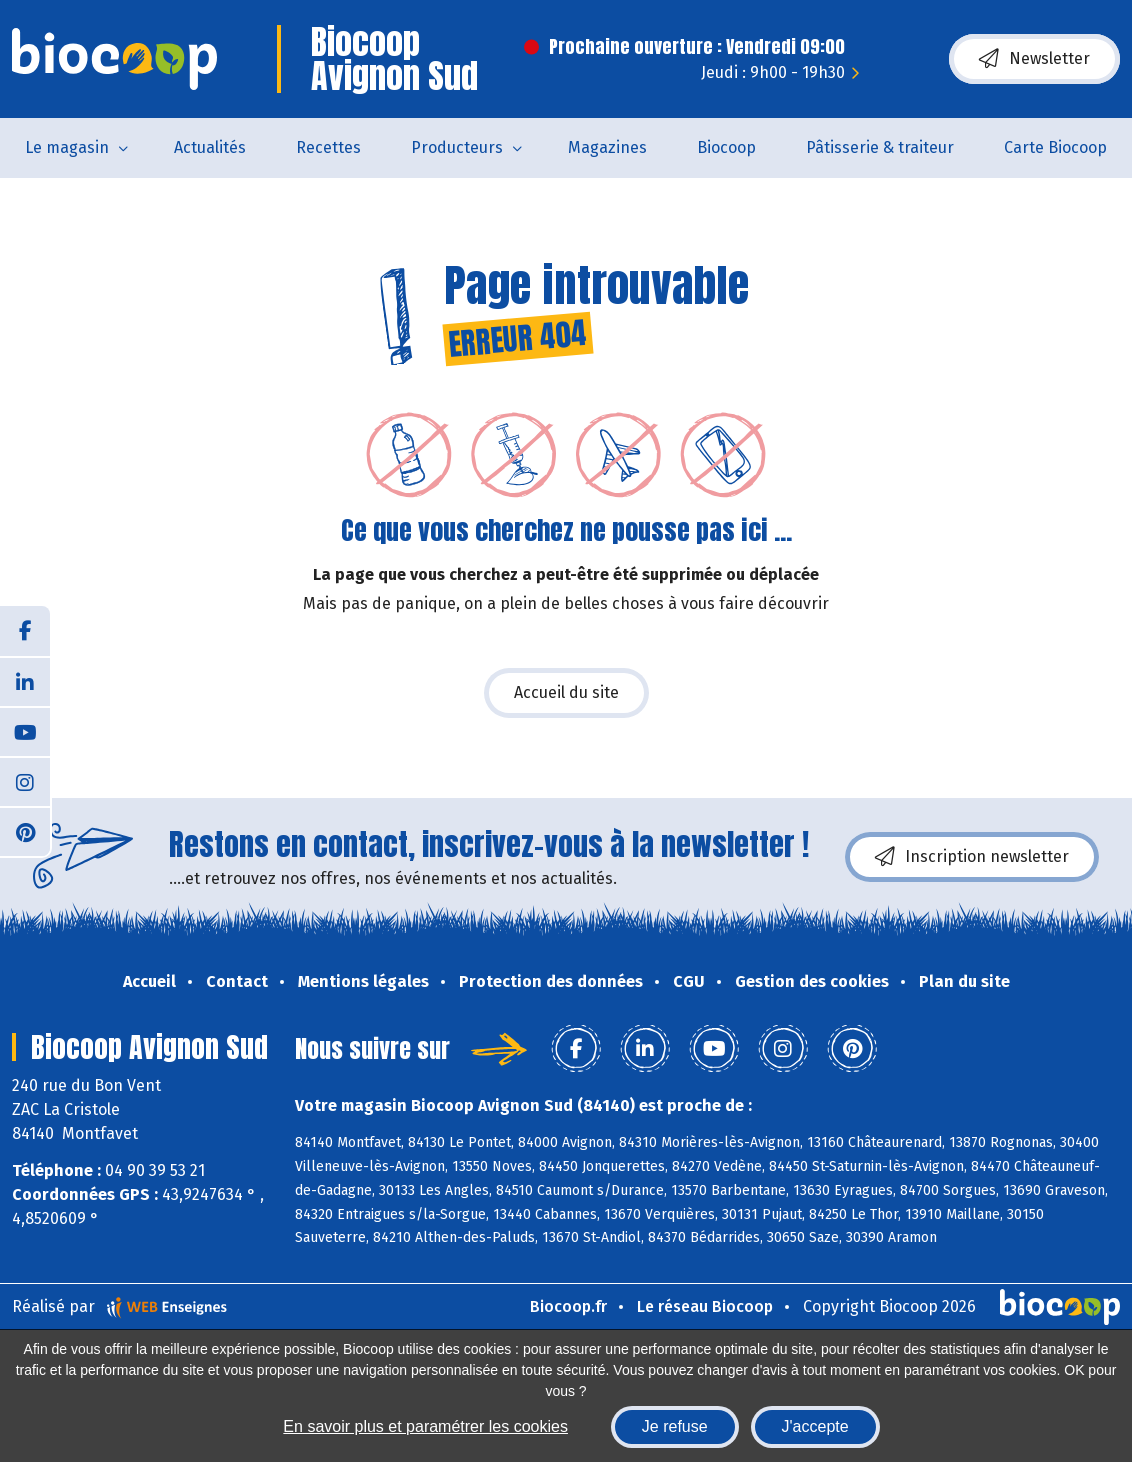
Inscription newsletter (972, 857)
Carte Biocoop (1055, 147)
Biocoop (726, 147)
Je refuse (675, 1426)
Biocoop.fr (568, 1306)
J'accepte (815, 1426)
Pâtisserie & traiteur (880, 147)
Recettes (328, 147)
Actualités (210, 147)
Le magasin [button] (67, 147)
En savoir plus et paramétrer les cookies (425, 1426)
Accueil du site (566, 692)
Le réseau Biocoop (705, 1306)
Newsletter (1034, 59)
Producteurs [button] (457, 147)
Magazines (607, 147)
